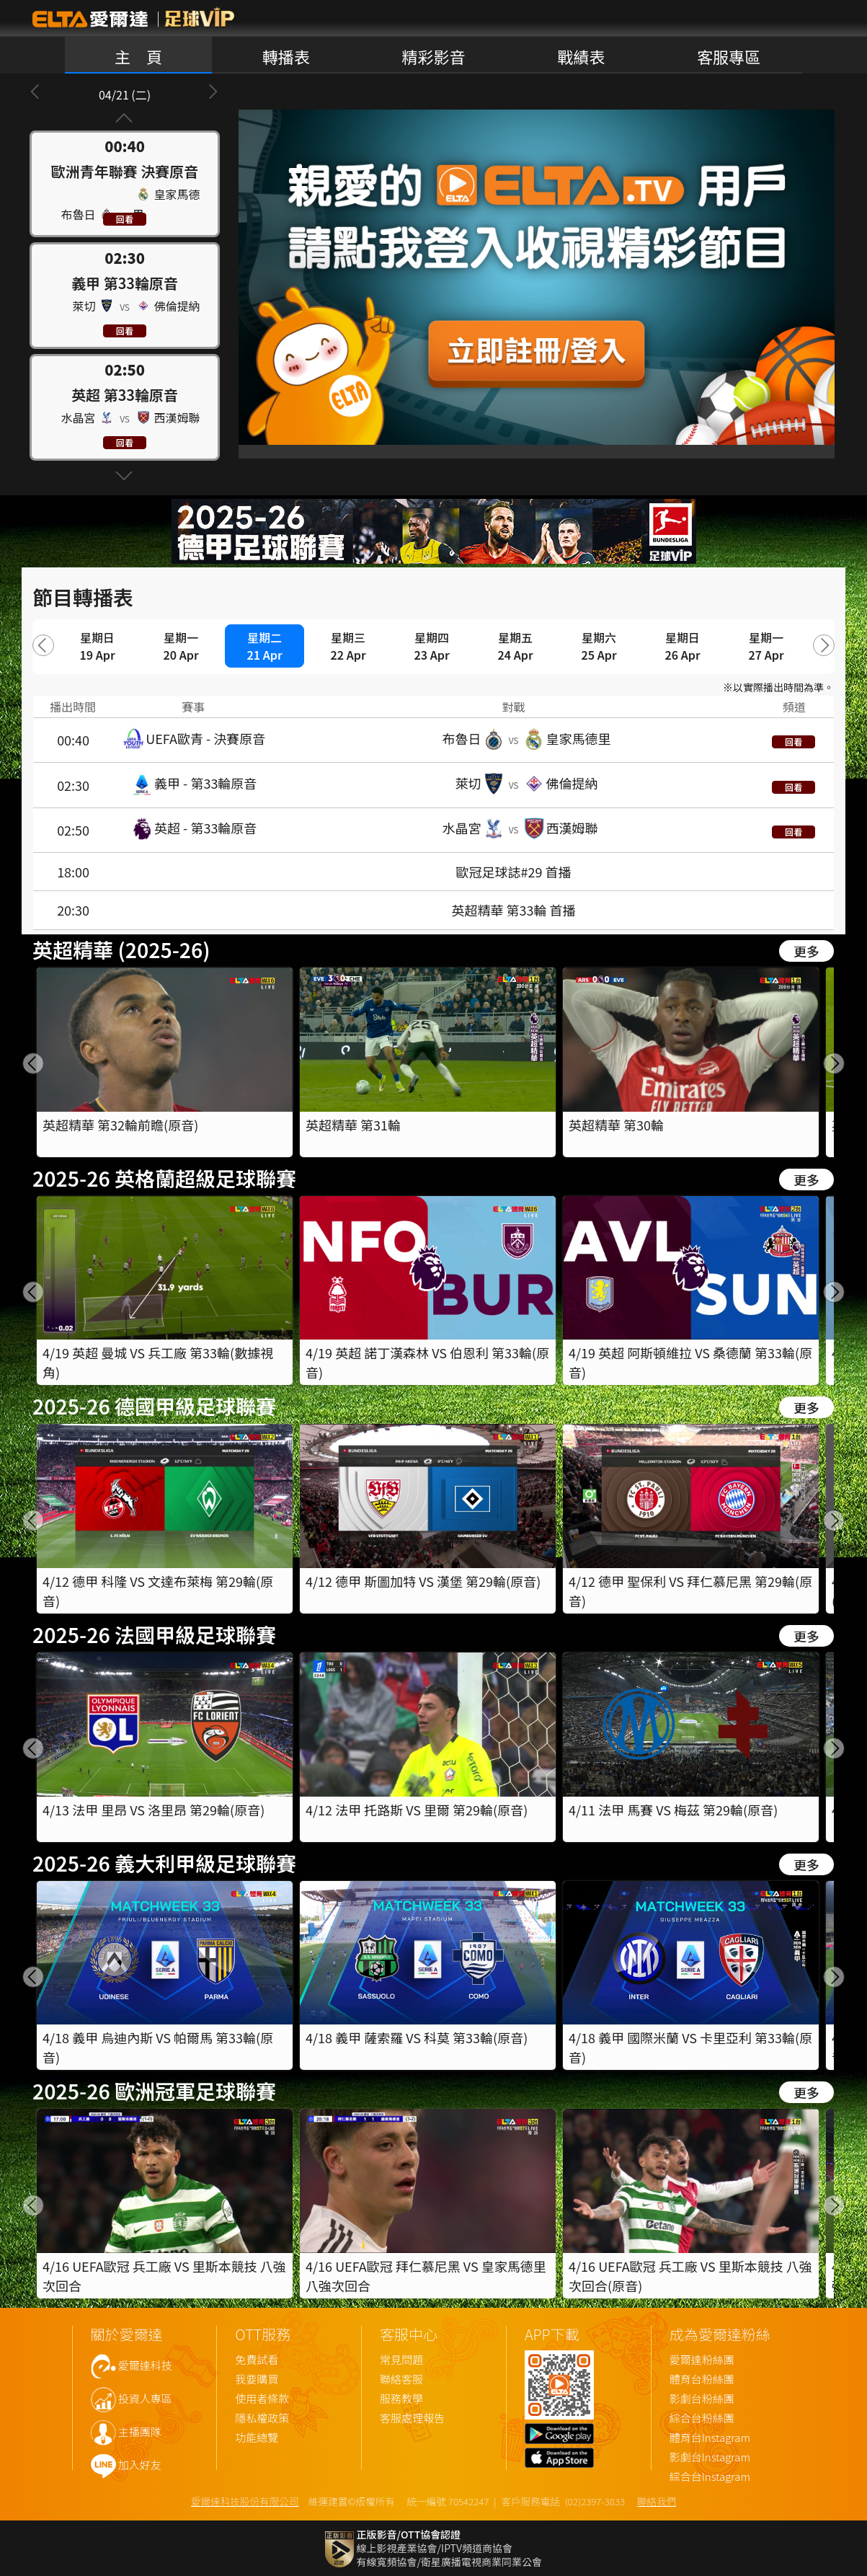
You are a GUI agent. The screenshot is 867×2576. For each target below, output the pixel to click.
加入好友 (139, 2465)
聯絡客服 (401, 2379)
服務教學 (401, 2399)
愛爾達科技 (145, 2366)
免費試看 (256, 2360)
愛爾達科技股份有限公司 (245, 2501)
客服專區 (728, 56)
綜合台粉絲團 (702, 2418)
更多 (806, 951)
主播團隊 (139, 2432)
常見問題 (401, 2360)
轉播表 (286, 56)
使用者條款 (262, 2399)
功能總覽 (256, 2438)
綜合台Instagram (710, 2477)
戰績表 (581, 56)
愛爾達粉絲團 (702, 2360)
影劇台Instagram (710, 2457)
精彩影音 (433, 56)
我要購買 (256, 2379)
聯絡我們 (656, 2501)
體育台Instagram (710, 2438)
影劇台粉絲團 (702, 2399)
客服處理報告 (412, 2418)
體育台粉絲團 (702, 2379)
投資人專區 (145, 2399)
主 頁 (138, 56)
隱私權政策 (262, 2418)
